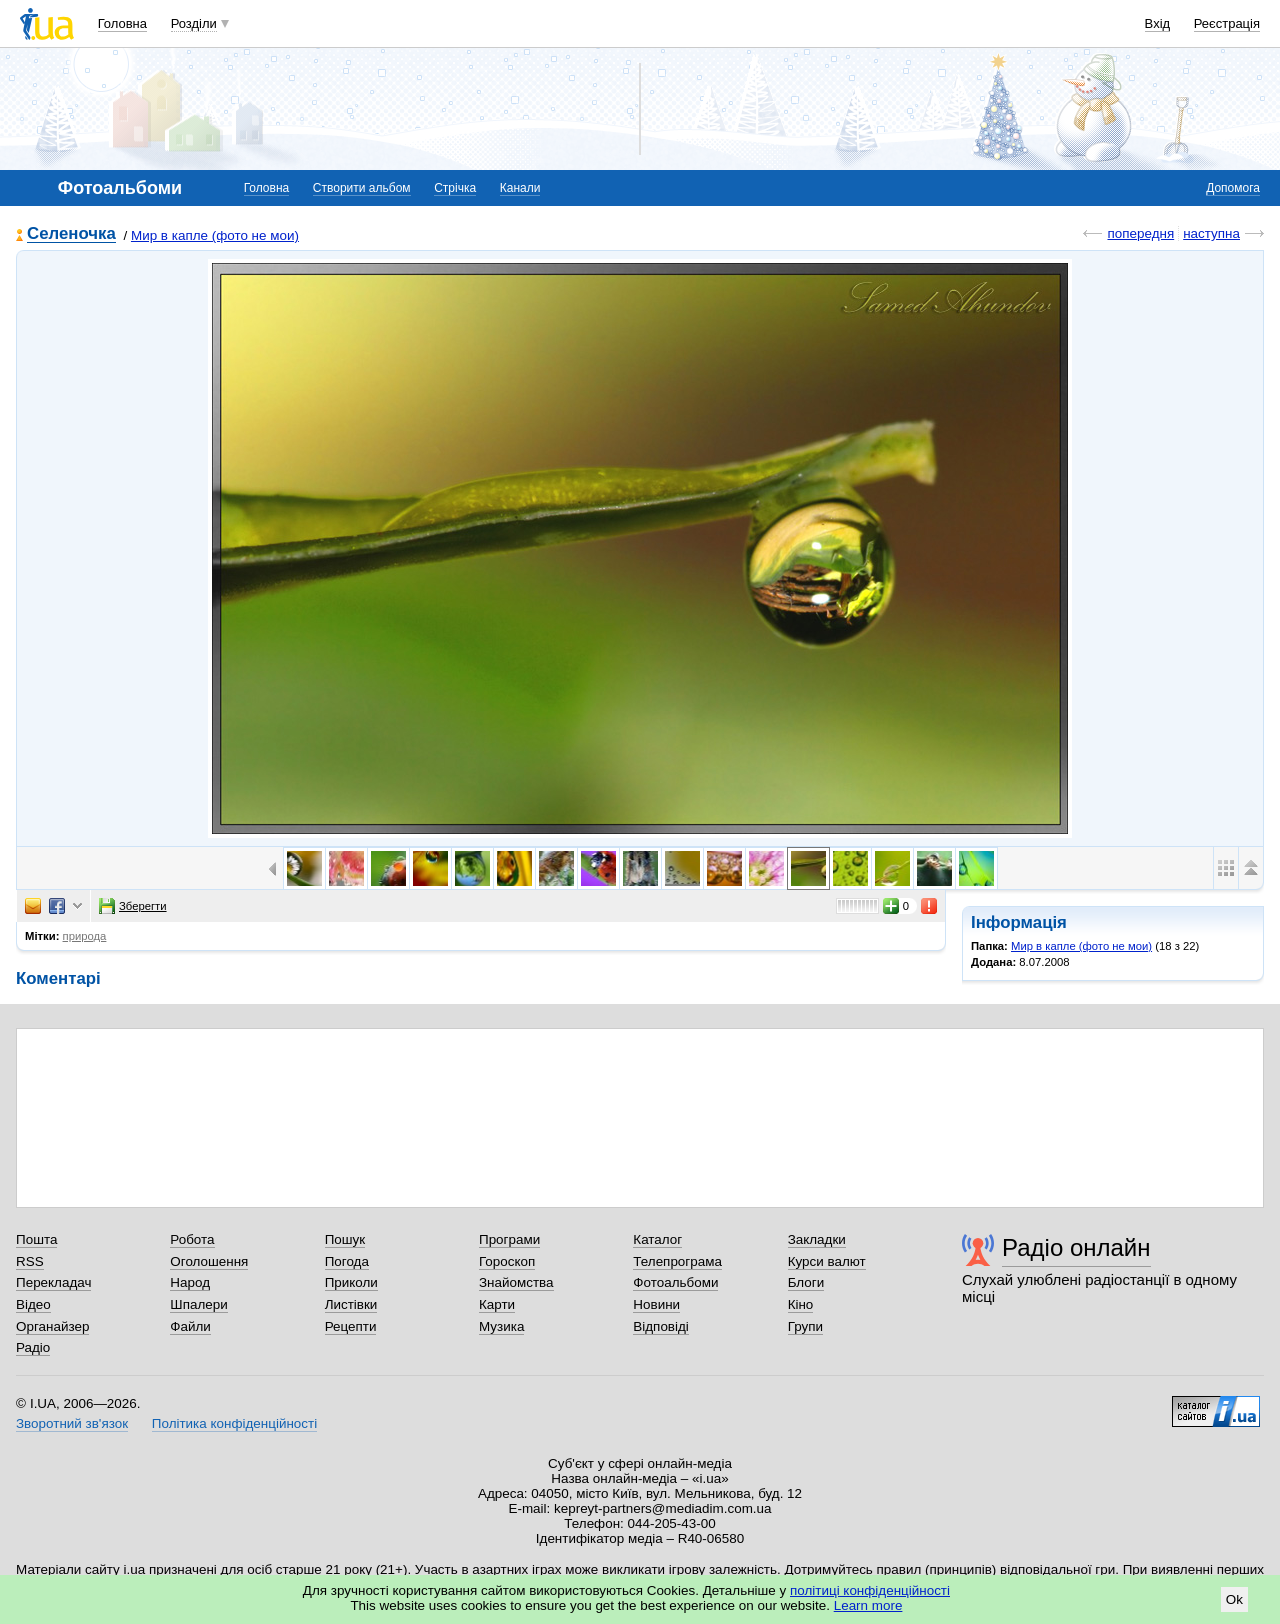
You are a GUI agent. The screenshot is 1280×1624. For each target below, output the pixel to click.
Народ (190, 1282)
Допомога (1233, 188)
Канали (520, 188)
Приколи (351, 1282)
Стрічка (455, 188)
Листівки (351, 1304)
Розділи (194, 23)
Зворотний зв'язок (72, 1423)
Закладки (817, 1239)
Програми (509, 1239)
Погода (347, 1261)
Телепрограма (677, 1261)
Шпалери (198, 1304)
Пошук (345, 1239)
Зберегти (133, 906)
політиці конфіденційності (870, 1590)
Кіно (801, 1304)
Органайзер (52, 1326)
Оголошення (209, 1261)
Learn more (868, 1605)
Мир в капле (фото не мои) (215, 235)
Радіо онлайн (1076, 1247)
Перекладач (53, 1282)
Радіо (33, 1347)
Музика (501, 1326)
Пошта (36, 1239)
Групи (805, 1326)
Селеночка (71, 234)
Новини (656, 1304)
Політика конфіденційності (234, 1423)
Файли (190, 1326)
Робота (192, 1239)
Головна (122, 23)
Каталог (657, 1239)
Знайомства (516, 1282)
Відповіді (661, 1326)
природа (85, 936)
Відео (33, 1304)
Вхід (1158, 23)
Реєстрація (1227, 23)
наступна (1211, 233)
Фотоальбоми (675, 1282)
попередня (1140, 233)
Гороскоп (507, 1261)
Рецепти (351, 1326)
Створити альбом (362, 188)
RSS (30, 1261)
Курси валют (827, 1261)
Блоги (806, 1282)
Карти (497, 1304)
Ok (1234, 1599)
